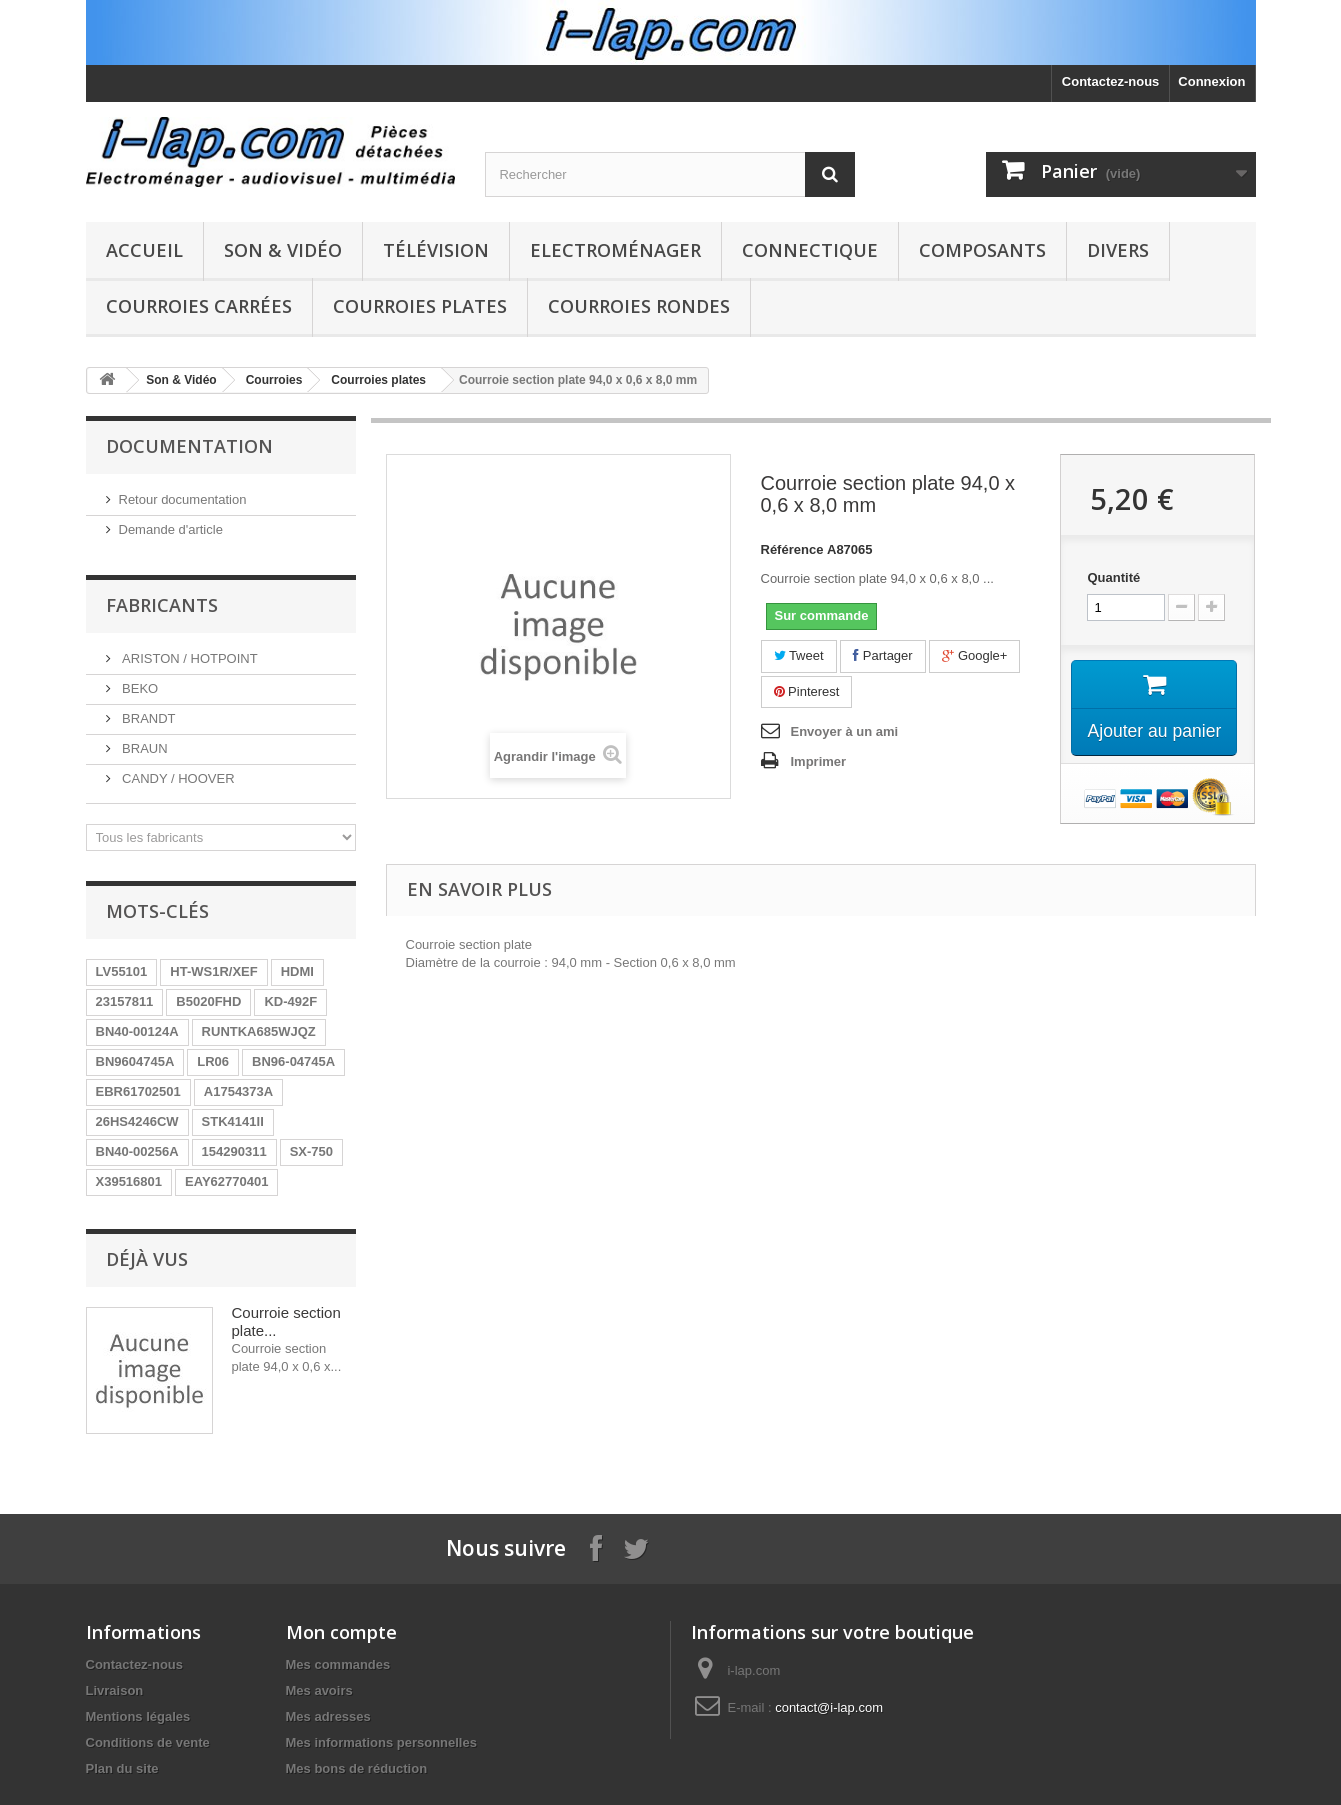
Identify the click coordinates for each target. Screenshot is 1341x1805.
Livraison (115, 1690)
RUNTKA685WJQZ (259, 1031)
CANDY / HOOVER (177, 778)
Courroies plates (420, 306)
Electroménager (615, 250)
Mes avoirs (319, 1690)
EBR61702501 (138, 1091)
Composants (982, 250)
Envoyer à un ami (845, 731)
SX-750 (311, 1151)
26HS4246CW (137, 1121)
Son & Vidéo (283, 250)
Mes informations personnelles (381, 1742)
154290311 (234, 1151)
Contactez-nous (1111, 81)
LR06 (213, 1061)
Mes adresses (328, 1716)
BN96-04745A (293, 1061)
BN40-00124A (137, 1031)
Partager (882, 655)
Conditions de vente (148, 1742)
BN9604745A (135, 1061)
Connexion (1211, 81)
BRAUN (143, 748)
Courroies (274, 380)
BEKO (139, 688)
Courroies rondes (639, 306)
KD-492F (290, 1001)
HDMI (297, 971)
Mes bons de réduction (357, 1768)
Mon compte (341, 1632)
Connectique (810, 250)
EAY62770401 (226, 1181)
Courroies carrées (199, 306)
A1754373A (238, 1091)
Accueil (144, 250)
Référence (792, 549)
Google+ (974, 655)
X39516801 (129, 1181)
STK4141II (233, 1121)
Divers (1118, 250)
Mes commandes (338, 1664)
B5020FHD (208, 1001)
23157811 (125, 1001)
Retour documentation (183, 499)
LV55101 (122, 971)
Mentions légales (138, 1716)
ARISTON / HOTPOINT (188, 658)
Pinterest (807, 691)
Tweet (799, 655)
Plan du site (122, 1768)
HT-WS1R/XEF (213, 971)
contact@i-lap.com (829, 1707)
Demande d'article (171, 529)
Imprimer (819, 761)
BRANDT (147, 718)
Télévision (436, 250)
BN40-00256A (137, 1151)
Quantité (1113, 577)
